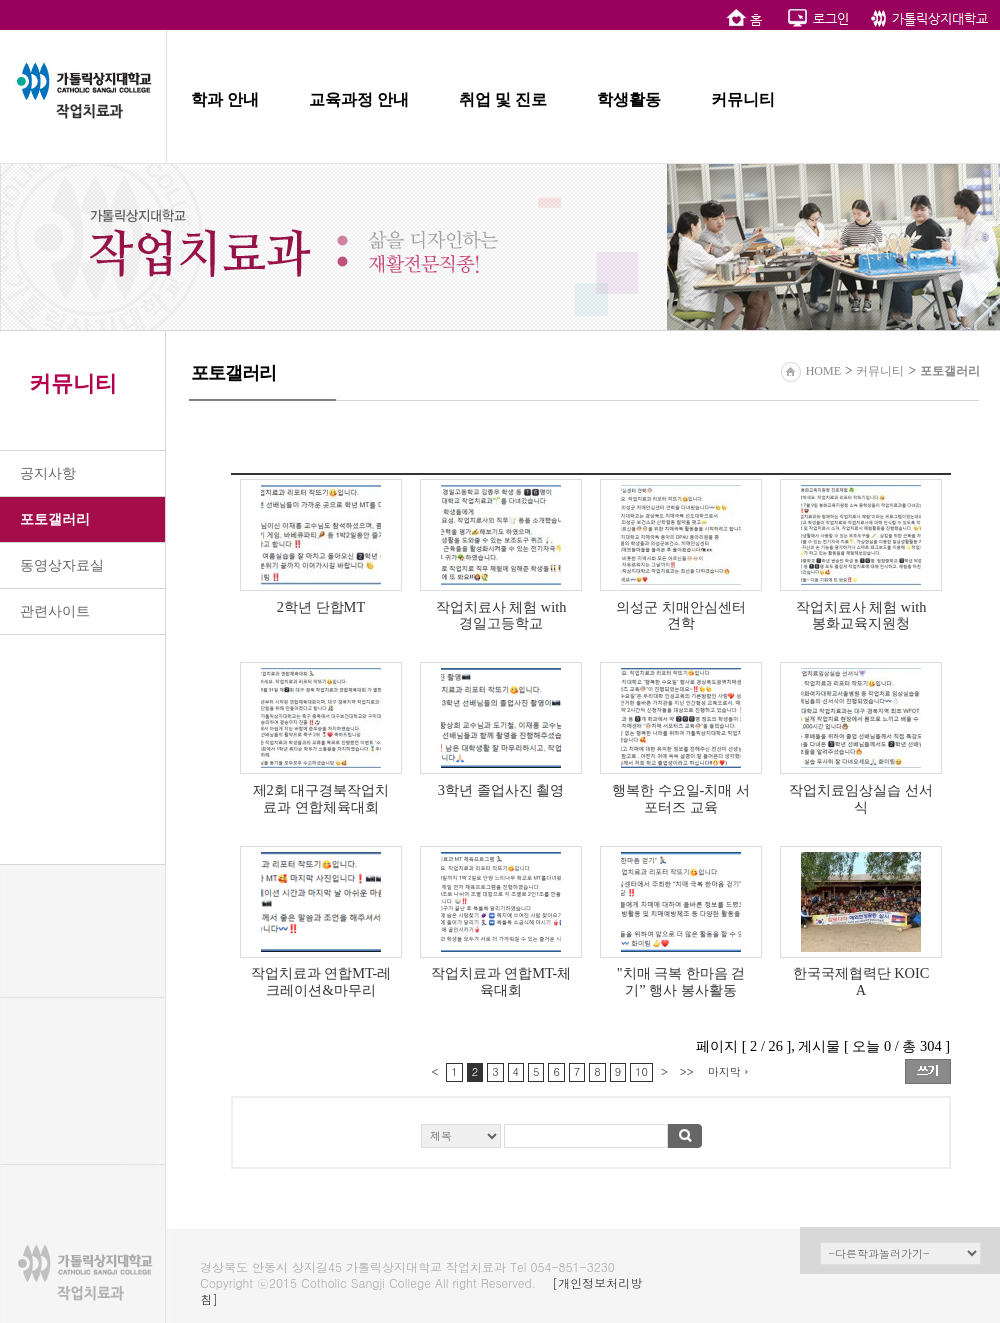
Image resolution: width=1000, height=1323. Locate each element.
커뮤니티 (743, 99)
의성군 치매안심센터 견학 (681, 615)
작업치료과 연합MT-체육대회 (501, 981)
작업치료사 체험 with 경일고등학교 (501, 615)
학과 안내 (225, 99)
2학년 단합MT (321, 607)
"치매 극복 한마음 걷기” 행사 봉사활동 (681, 981)
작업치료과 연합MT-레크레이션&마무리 (321, 981)
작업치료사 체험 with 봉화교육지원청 (861, 615)
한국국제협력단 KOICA (861, 981)
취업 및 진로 (503, 99)
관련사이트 (55, 611)
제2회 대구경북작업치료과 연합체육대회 (321, 798)
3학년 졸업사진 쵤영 (501, 790)
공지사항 (48, 473)
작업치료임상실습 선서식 (861, 798)
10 (641, 1071)
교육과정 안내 (359, 99)
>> (687, 1071)
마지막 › (728, 1071)
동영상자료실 (62, 565)
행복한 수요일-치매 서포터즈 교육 (681, 798)
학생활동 (629, 99)
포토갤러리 (55, 519)
